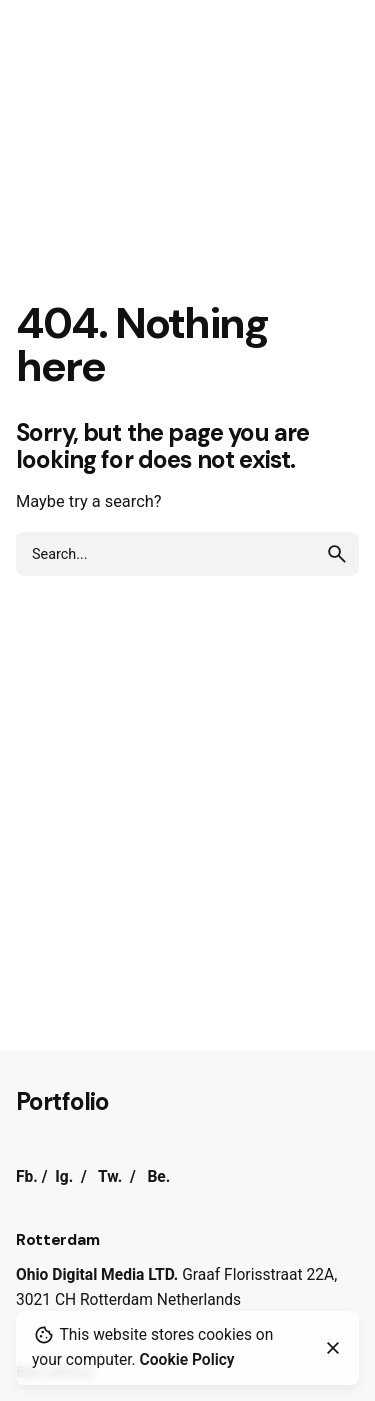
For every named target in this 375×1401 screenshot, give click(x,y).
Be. (158, 1177)
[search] (337, 554)
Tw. (110, 1177)
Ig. (64, 1177)
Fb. (27, 1177)
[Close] (333, 1348)
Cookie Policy (187, 1360)
